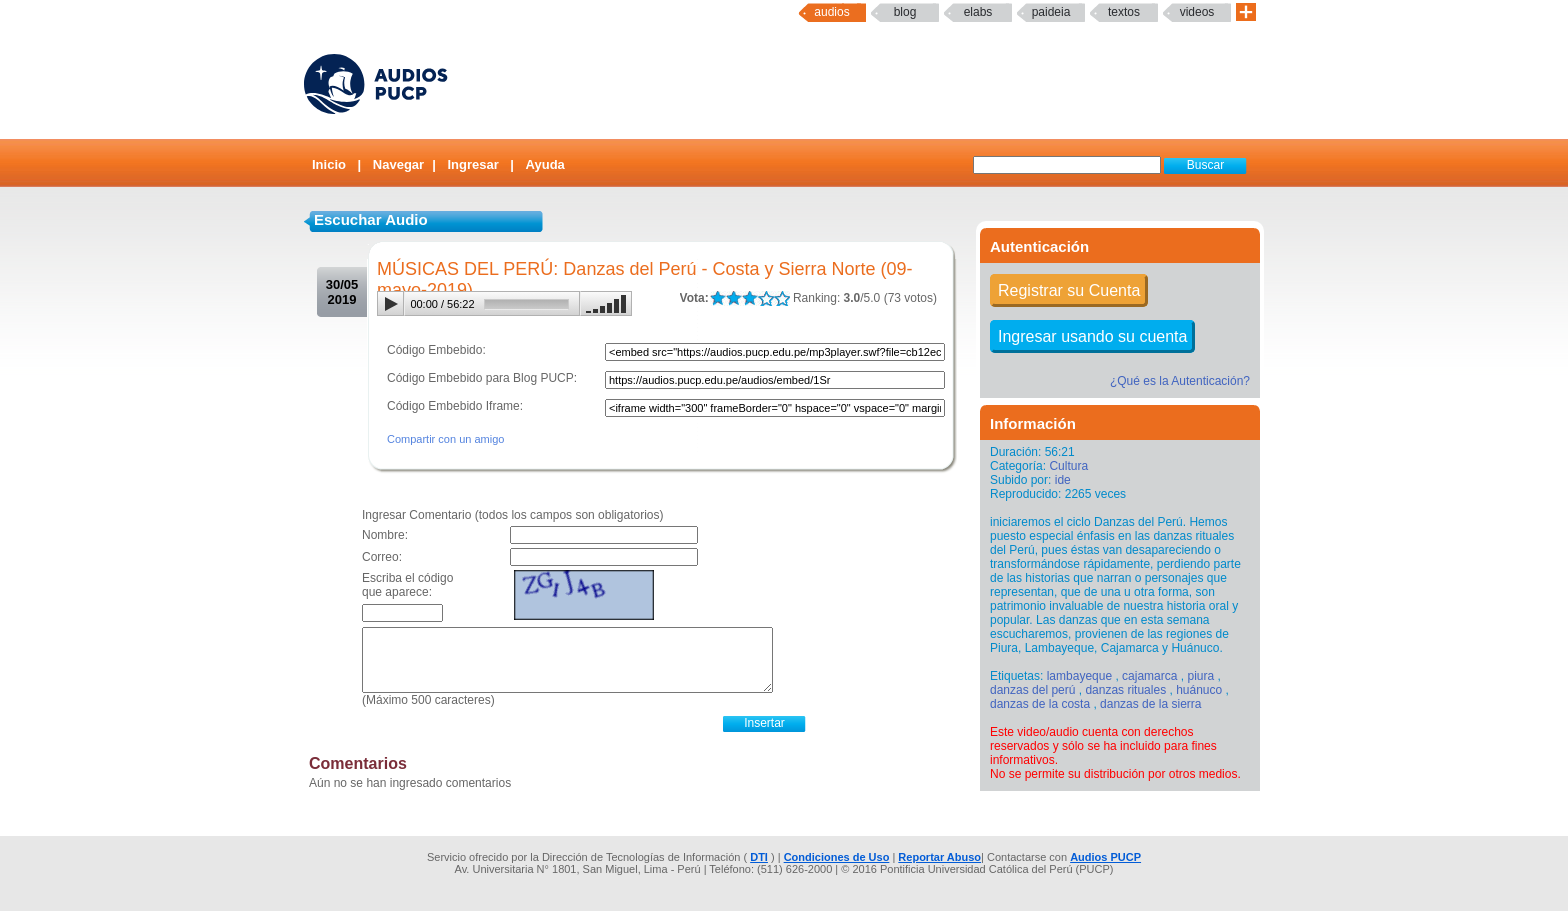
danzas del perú (1032, 690)
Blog (905, 12)
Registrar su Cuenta (1069, 290)
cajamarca (1149, 676)
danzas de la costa (1040, 704)
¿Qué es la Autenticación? (1180, 381)
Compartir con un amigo (445, 439)
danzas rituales (1125, 690)
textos (1124, 12)
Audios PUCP (1105, 857)
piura (1200, 676)
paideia (1051, 12)
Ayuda (545, 164)
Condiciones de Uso (837, 857)
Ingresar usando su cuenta (1092, 336)
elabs (978, 12)
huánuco (1199, 690)
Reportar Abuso (939, 857)
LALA (717, 298)
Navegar (398, 164)
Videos (1197, 12)
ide (1063, 480)
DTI (759, 857)
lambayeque (1079, 676)
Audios (831, 12)
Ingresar (472, 164)
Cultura (1068, 466)
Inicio (329, 164)
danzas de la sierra (1150, 704)
